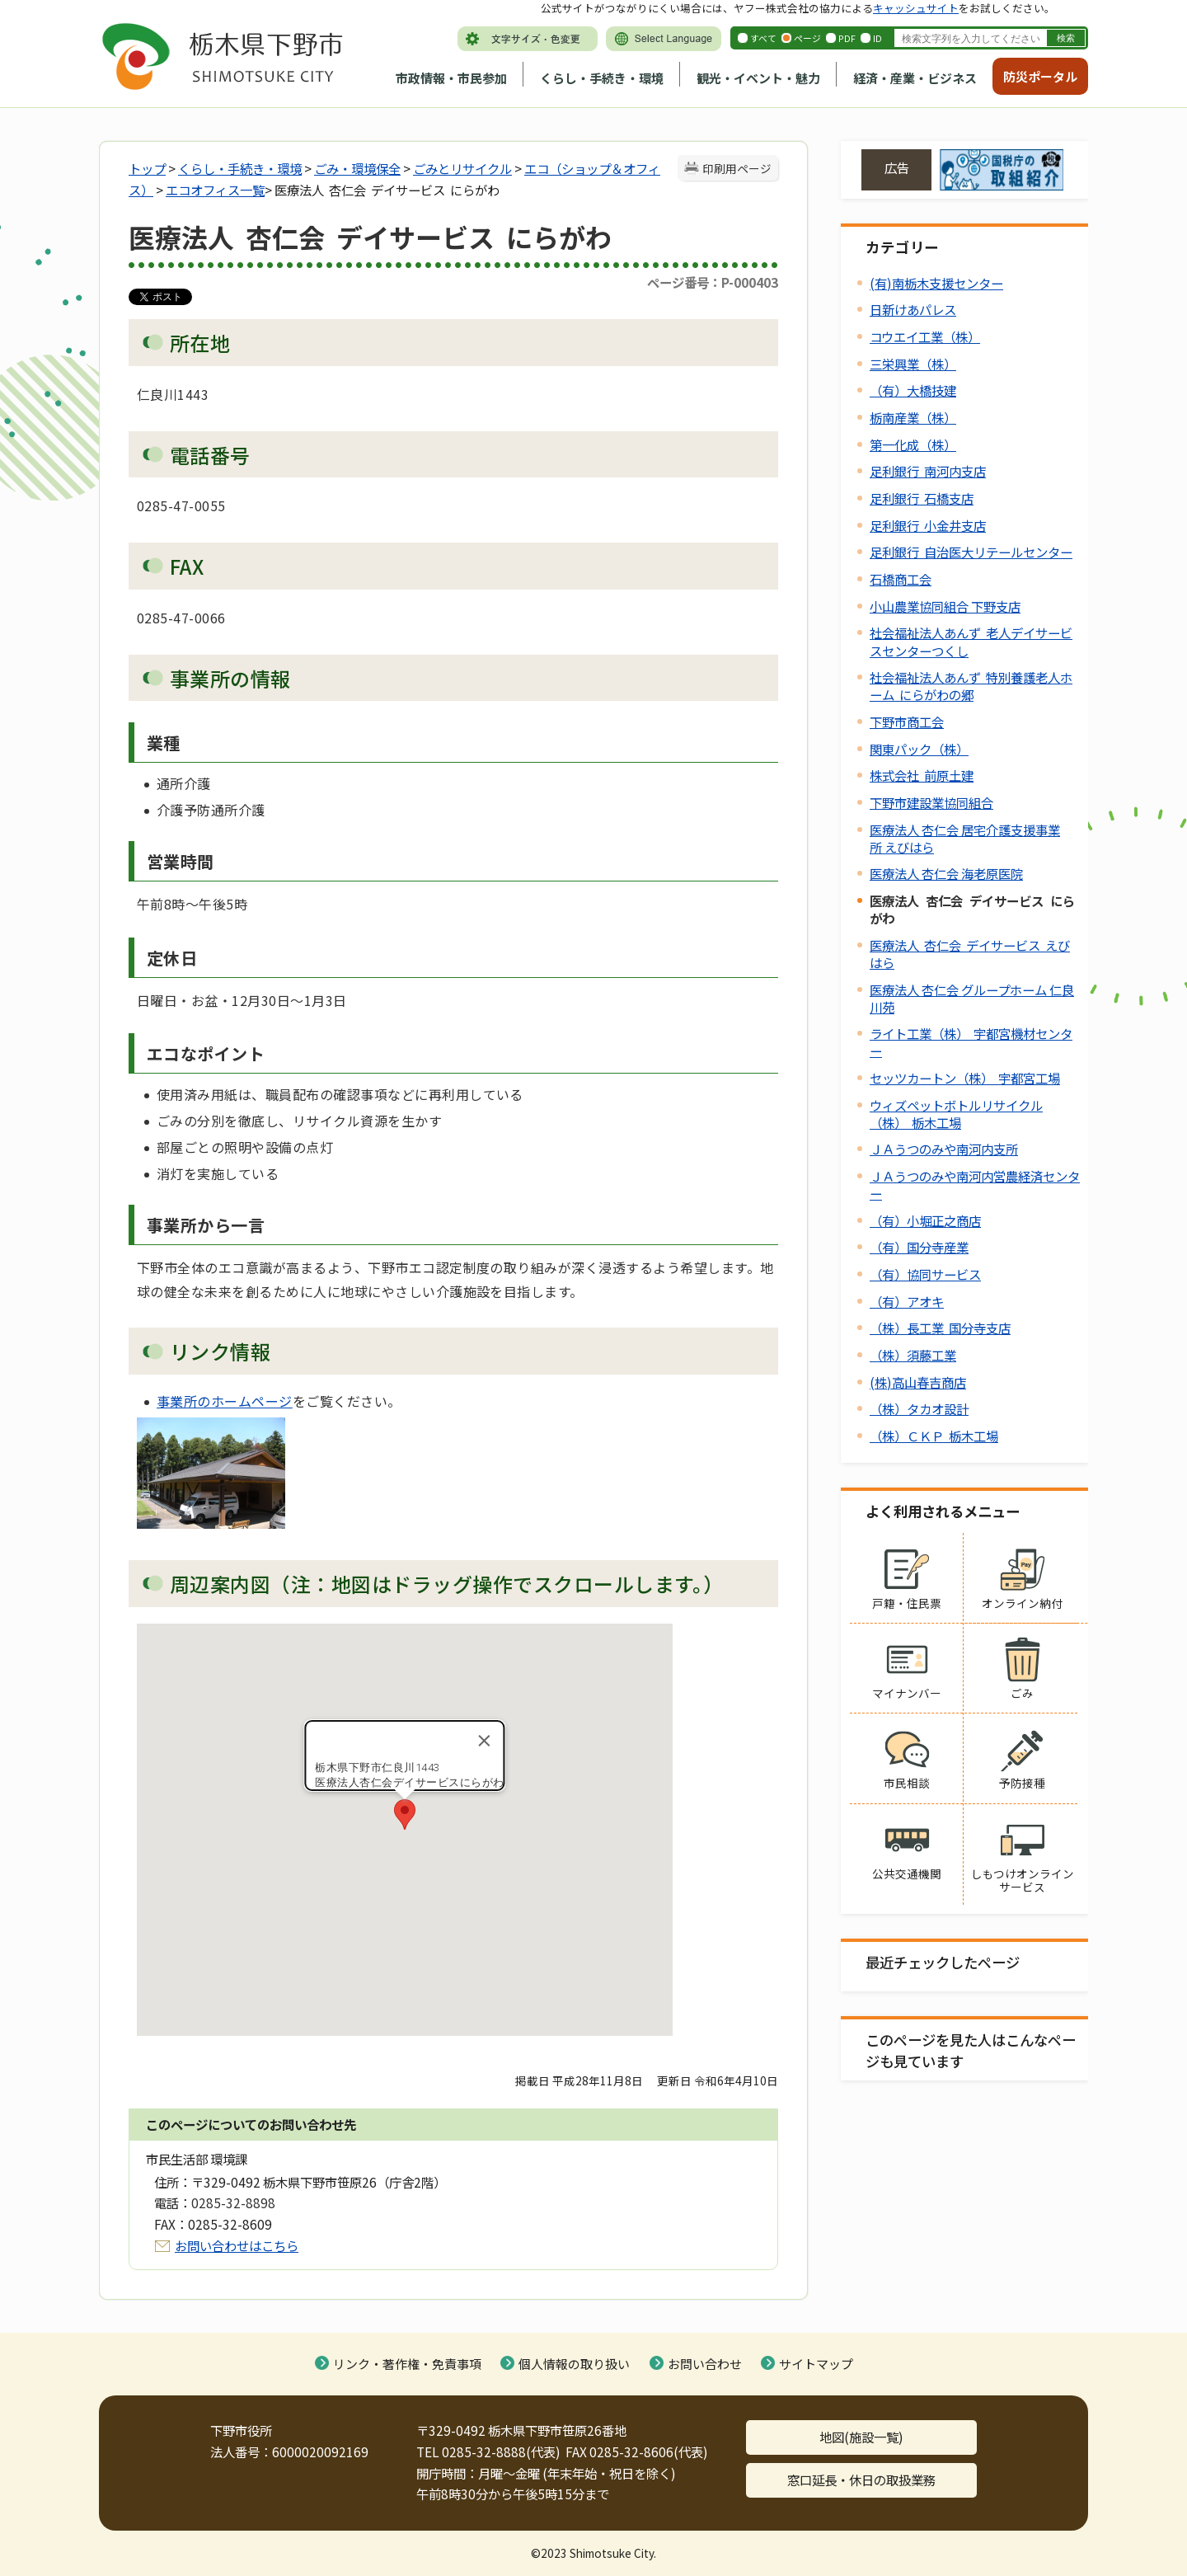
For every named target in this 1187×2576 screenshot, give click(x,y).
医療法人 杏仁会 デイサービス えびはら (970, 953)
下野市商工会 (907, 721)
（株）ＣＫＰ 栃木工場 (934, 1436)
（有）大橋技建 (913, 390)
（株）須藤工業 (913, 1355)
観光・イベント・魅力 (758, 78)
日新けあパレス (913, 309)
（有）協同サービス (925, 1274)
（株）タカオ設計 (919, 1408)
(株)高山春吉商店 (918, 1382)
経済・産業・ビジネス (915, 78)
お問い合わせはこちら (236, 2245)
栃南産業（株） (913, 417)
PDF (847, 38)
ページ (807, 38)
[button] (404, 1814)
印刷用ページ (737, 168)
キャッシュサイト (916, 8)
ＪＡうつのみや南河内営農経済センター (975, 1184)
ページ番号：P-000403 (712, 282)
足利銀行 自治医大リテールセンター (971, 552)
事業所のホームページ (225, 1401)
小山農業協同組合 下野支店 (945, 606)
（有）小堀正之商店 (925, 1220)
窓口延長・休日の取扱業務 (861, 2479)
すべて (763, 38)
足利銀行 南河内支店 (928, 471)
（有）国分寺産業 (919, 1247)
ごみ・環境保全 (357, 168)
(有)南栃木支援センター (936, 283)
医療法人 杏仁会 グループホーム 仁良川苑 (972, 998)
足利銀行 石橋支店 (922, 498)
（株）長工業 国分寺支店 (940, 1328)
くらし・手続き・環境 (602, 78)
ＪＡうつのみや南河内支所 (944, 1149)
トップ (147, 168)
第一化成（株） (913, 444)
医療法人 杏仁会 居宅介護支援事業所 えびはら (965, 838)
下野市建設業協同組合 (931, 802)
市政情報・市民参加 (451, 78)
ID (877, 38)
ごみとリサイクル (462, 168)
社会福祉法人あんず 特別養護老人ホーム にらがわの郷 (971, 685)
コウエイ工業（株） (925, 336)
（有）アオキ (907, 1301)
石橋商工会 (900, 579)
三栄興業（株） (913, 364)
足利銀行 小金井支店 (928, 525)
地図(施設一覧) (861, 2437)
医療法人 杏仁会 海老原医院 (946, 873)
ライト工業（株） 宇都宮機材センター (971, 1042)
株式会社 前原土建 (922, 775)
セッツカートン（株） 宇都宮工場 (965, 1078)
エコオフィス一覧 (215, 190)
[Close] (484, 1740)
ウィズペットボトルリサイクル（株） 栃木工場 (956, 1113)
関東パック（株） (919, 749)
